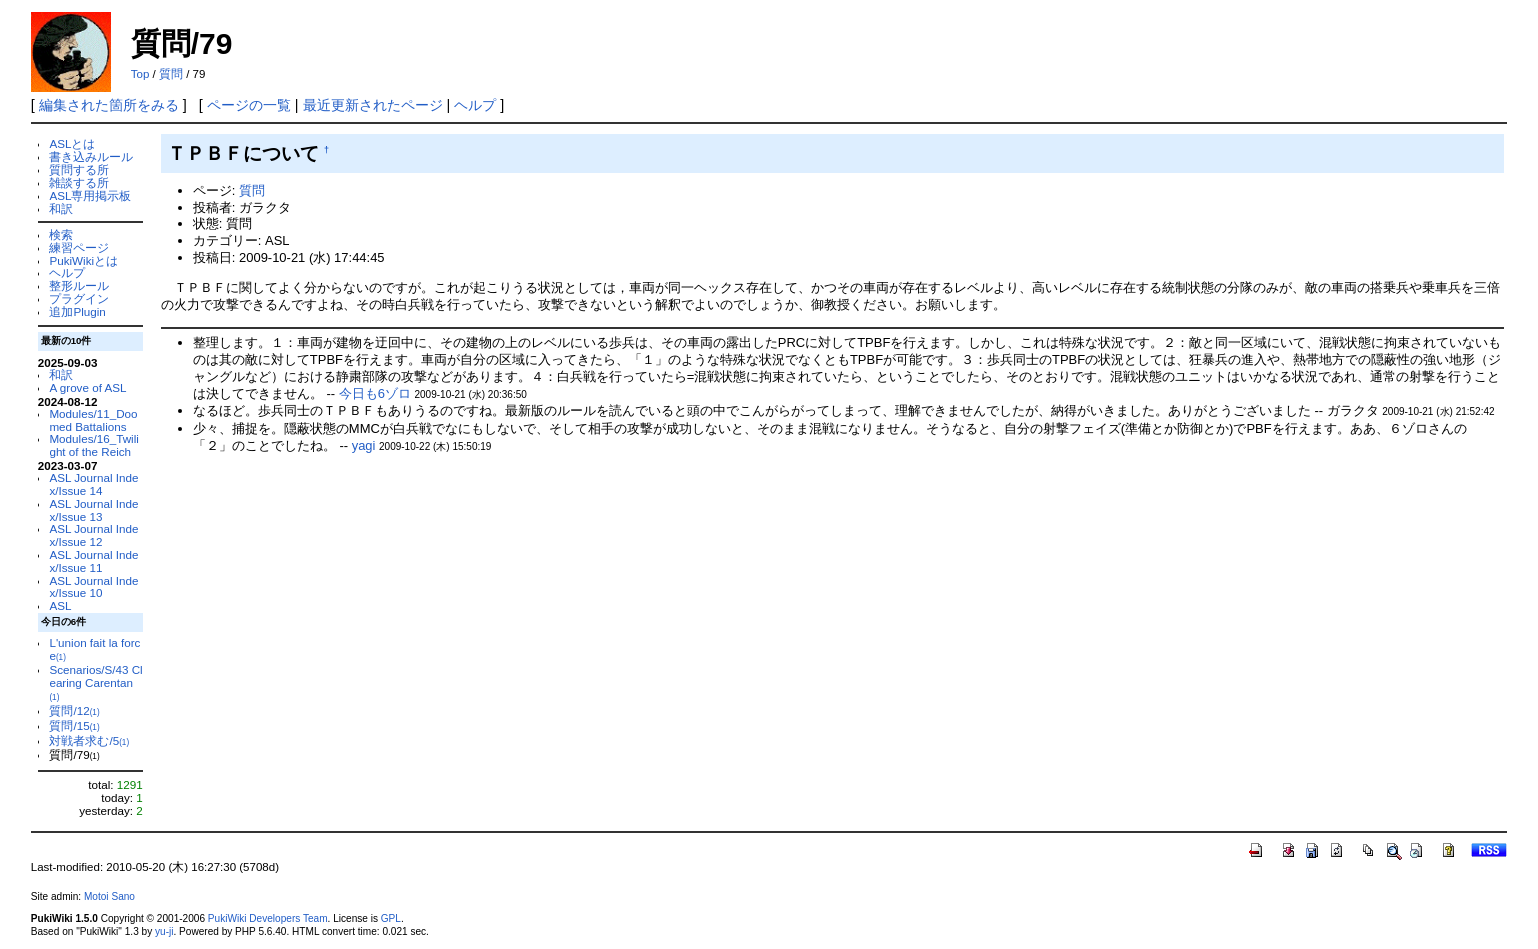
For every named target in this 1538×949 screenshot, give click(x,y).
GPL (391, 918)
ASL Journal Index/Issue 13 (93, 510)
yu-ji (164, 931)
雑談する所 (79, 182)
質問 (171, 74)
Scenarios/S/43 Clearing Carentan (95, 682)
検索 (61, 234)
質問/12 (74, 710)
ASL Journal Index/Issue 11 (93, 561)
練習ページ (79, 247)
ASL (60, 605)
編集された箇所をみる (109, 105)
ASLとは (72, 143)
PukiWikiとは (83, 260)
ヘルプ (475, 105)
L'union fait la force (94, 649)
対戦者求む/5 (89, 740)
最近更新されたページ (373, 105)
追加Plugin (77, 311)
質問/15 (74, 725)
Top (140, 74)
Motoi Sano (109, 896)
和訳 (61, 208)
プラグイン (79, 298)
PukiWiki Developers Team (268, 918)
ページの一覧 (249, 105)
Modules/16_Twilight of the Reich (93, 445)
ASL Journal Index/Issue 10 (93, 587)
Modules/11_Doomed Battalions (93, 420)
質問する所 (79, 169)
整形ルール (79, 285)
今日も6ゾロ (375, 393)
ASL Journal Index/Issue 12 (93, 535)
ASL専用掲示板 (90, 195)
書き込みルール (91, 156)
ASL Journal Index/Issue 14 (93, 484)
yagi (364, 445)
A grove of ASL (87, 387)
